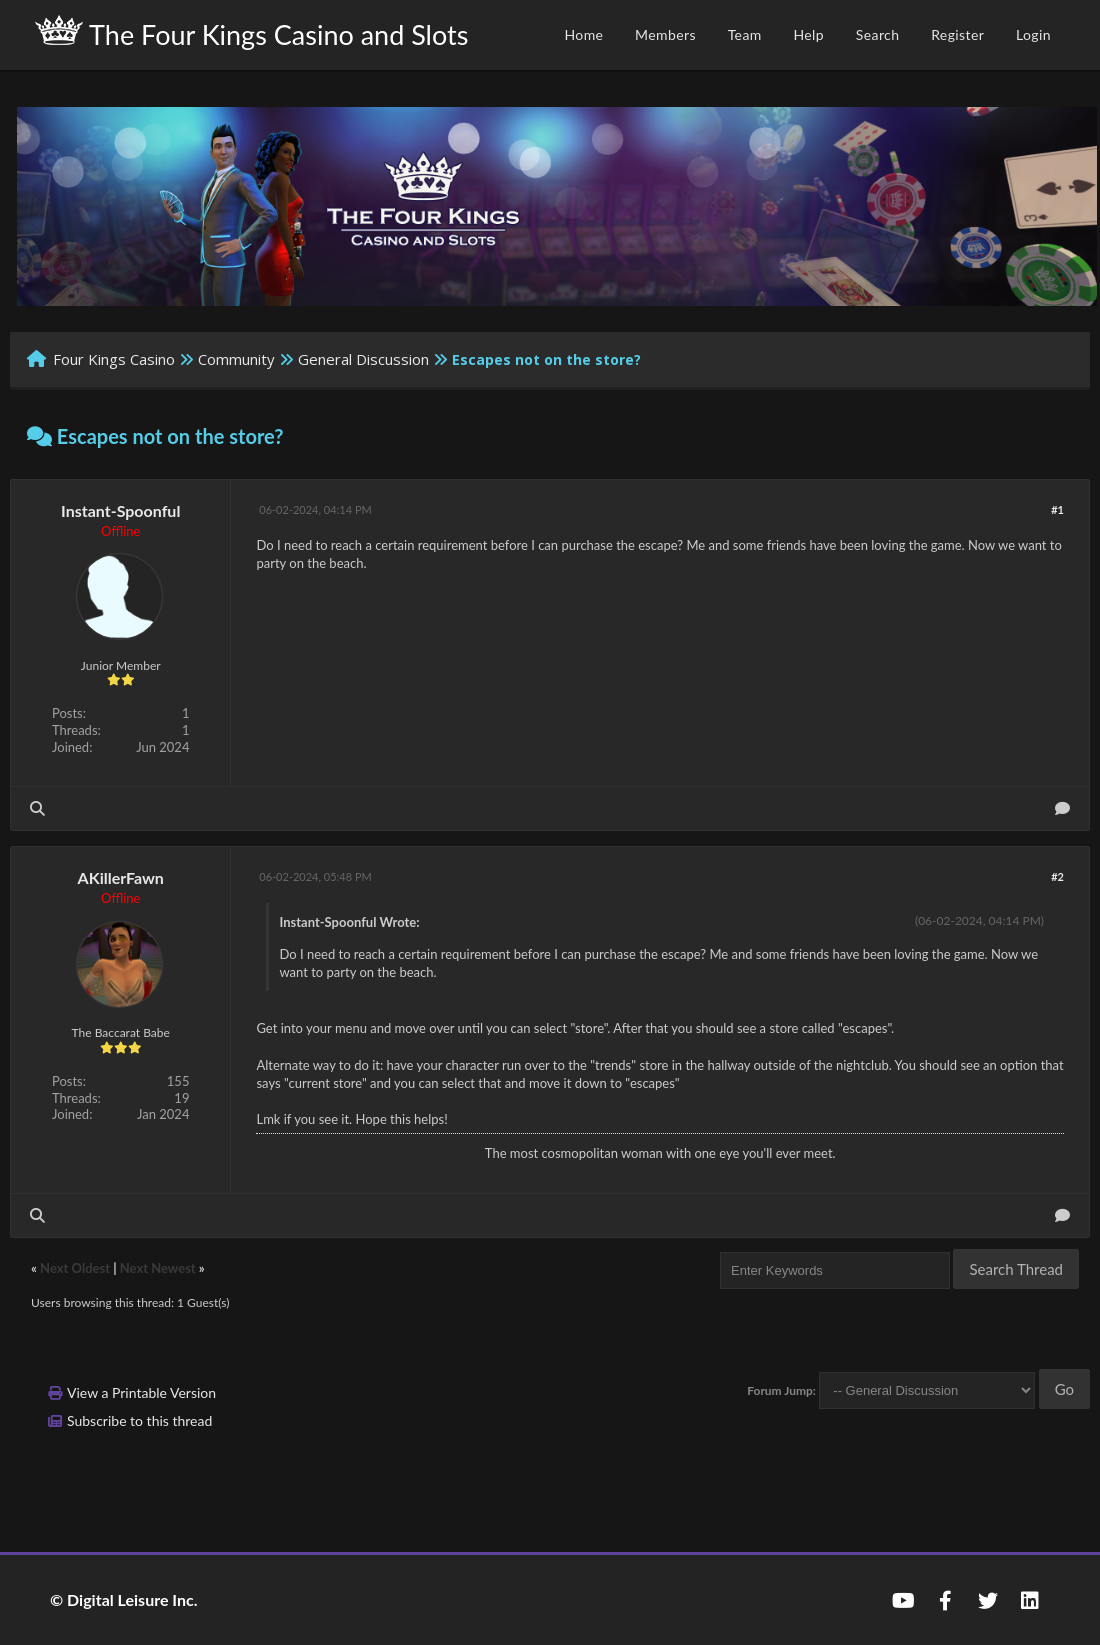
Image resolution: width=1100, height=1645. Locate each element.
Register (957, 34)
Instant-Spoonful (120, 510)
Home (583, 34)
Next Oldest (75, 1268)
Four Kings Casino (114, 359)
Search (878, 34)
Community (236, 359)
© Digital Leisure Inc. (124, 1599)
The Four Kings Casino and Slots (251, 33)
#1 (1057, 509)
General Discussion (363, 359)
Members (665, 34)
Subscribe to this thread (139, 1420)
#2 (1057, 876)
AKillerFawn (121, 877)
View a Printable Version (141, 1392)
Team (745, 34)
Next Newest (158, 1268)
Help (808, 34)
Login (1033, 34)
